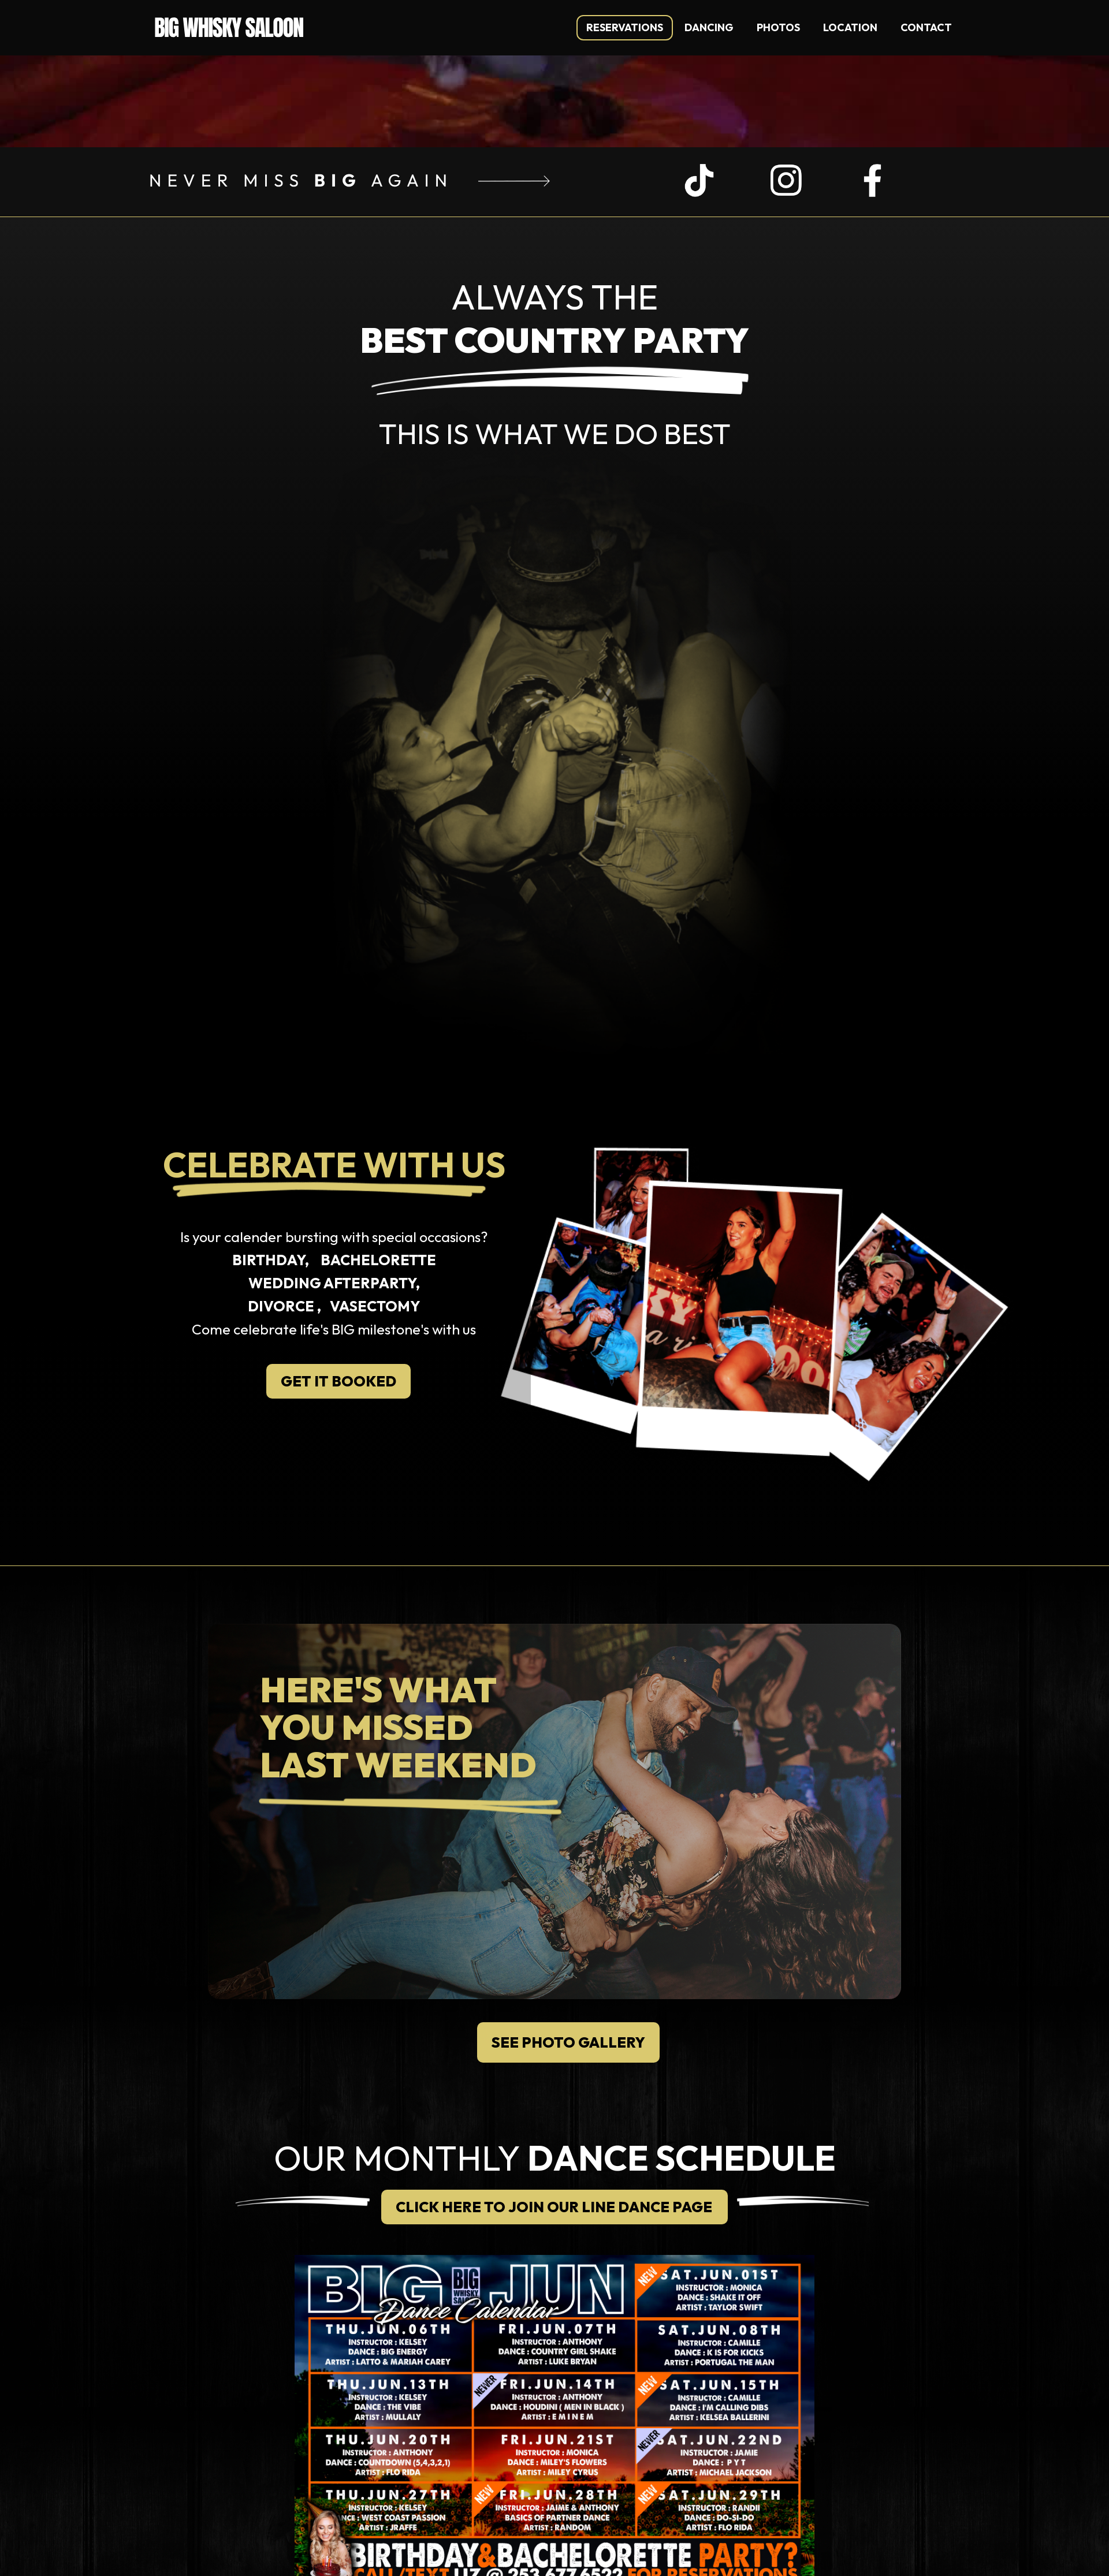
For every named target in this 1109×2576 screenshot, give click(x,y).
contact (926, 27)
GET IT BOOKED (338, 1381)
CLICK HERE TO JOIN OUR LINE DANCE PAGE (554, 2207)
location (850, 27)
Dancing (709, 27)
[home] (229, 24)
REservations (624, 27)
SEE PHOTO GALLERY (568, 2042)
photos (778, 27)
